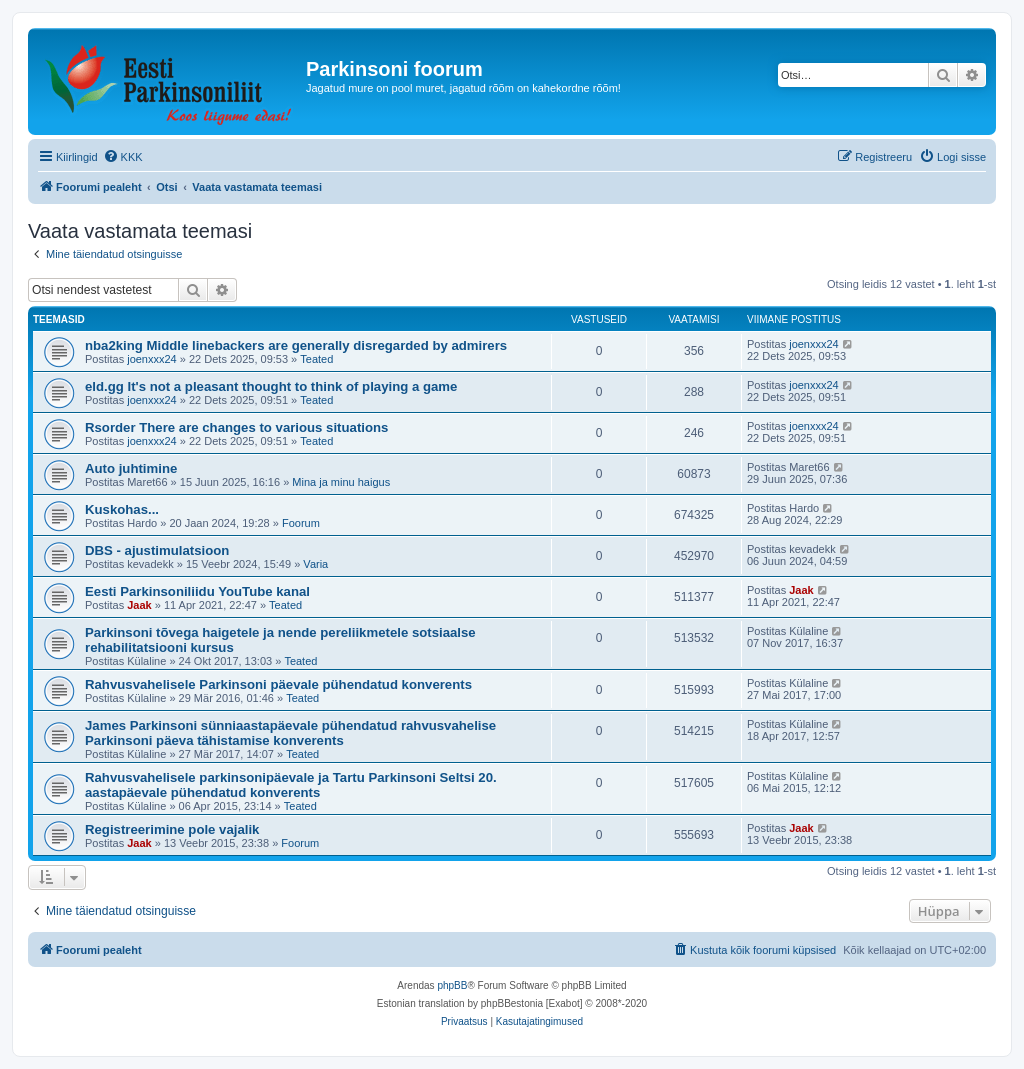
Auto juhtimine (131, 468)
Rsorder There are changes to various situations (236, 427)
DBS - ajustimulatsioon (157, 550)
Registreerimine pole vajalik (172, 829)
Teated (316, 359)
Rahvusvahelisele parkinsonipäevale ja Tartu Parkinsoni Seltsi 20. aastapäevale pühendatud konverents (291, 785)
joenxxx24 (152, 359)
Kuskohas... (122, 509)
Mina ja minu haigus (341, 482)
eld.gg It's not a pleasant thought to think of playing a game (271, 386)
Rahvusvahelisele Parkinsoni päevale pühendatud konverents (278, 684)
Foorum (301, 523)
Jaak (139, 605)
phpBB (452, 985)
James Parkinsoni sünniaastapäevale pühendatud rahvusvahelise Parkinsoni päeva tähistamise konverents (290, 733)
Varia (315, 564)
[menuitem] (123, 157)
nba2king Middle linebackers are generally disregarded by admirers (296, 345)
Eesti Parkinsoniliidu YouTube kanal (197, 591)
